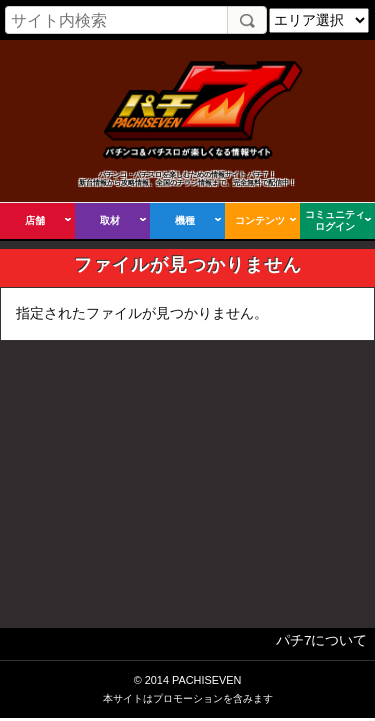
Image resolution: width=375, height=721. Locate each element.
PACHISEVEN (206, 680)
